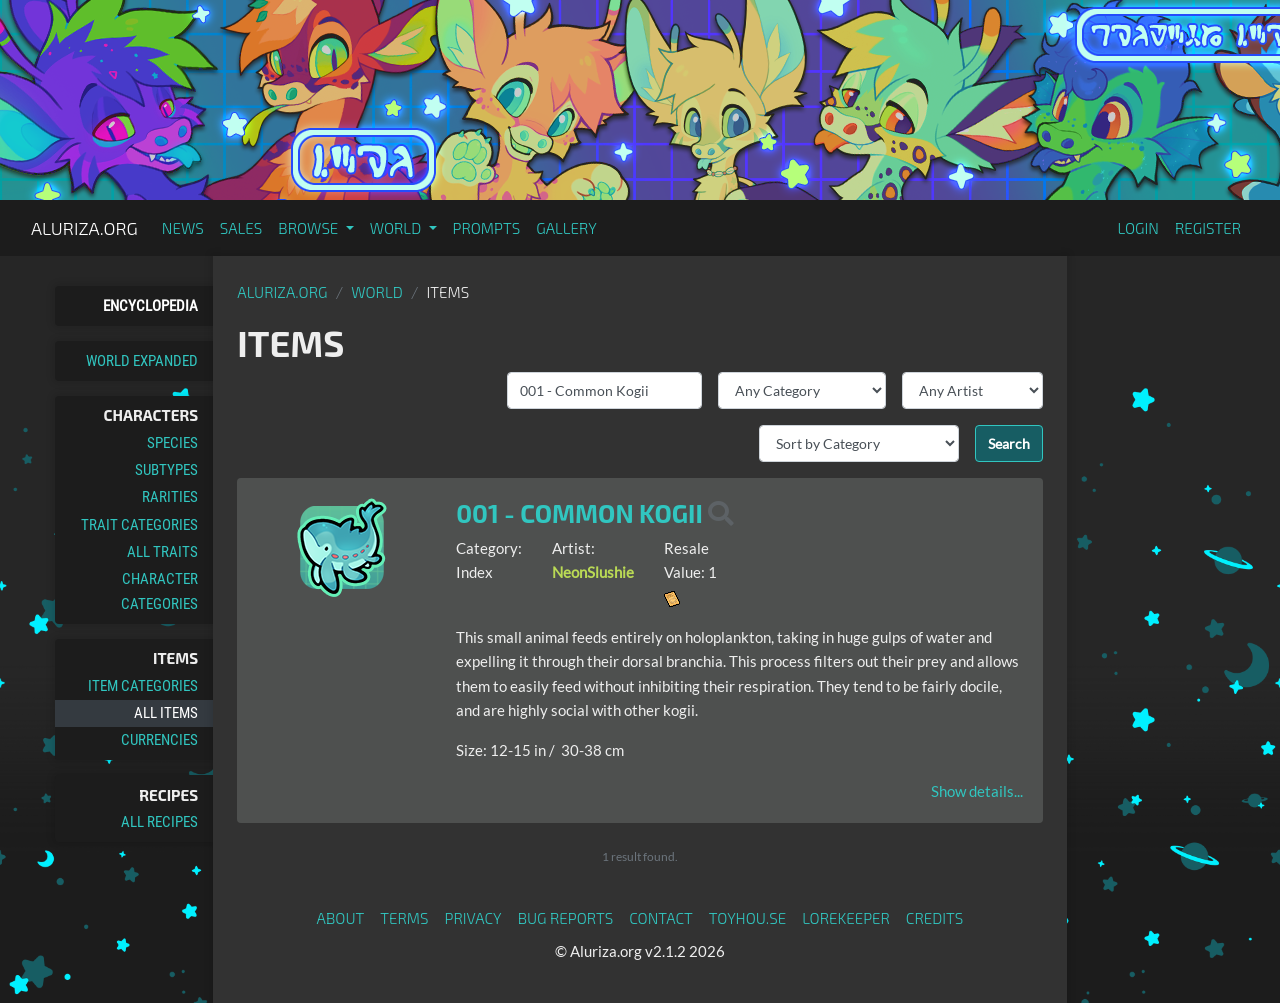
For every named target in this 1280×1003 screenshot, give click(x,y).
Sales (241, 228)
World (377, 292)
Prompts (487, 228)
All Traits (162, 552)
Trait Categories (139, 525)
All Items (166, 713)
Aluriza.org (84, 228)
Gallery (566, 228)
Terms (404, 918)
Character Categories (159, 591)
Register (1208, 228)
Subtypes (166, 470)
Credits (935, 918)
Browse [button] (309, 228)
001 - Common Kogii (579, 513)
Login (1138, 228)
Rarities (170, 497)
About (341, 918)
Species (172, 443)
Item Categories (143, 686)
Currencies (159, 740)
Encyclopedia (150, 306)
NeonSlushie (593, 572)
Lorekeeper (846, 918)
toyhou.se (747, 918)
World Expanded (142, 361)
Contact (661, 918)
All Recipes (159, 822)
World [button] (397, 228)
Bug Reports (566, 918)
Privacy (473, 918)
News (183, 228)
